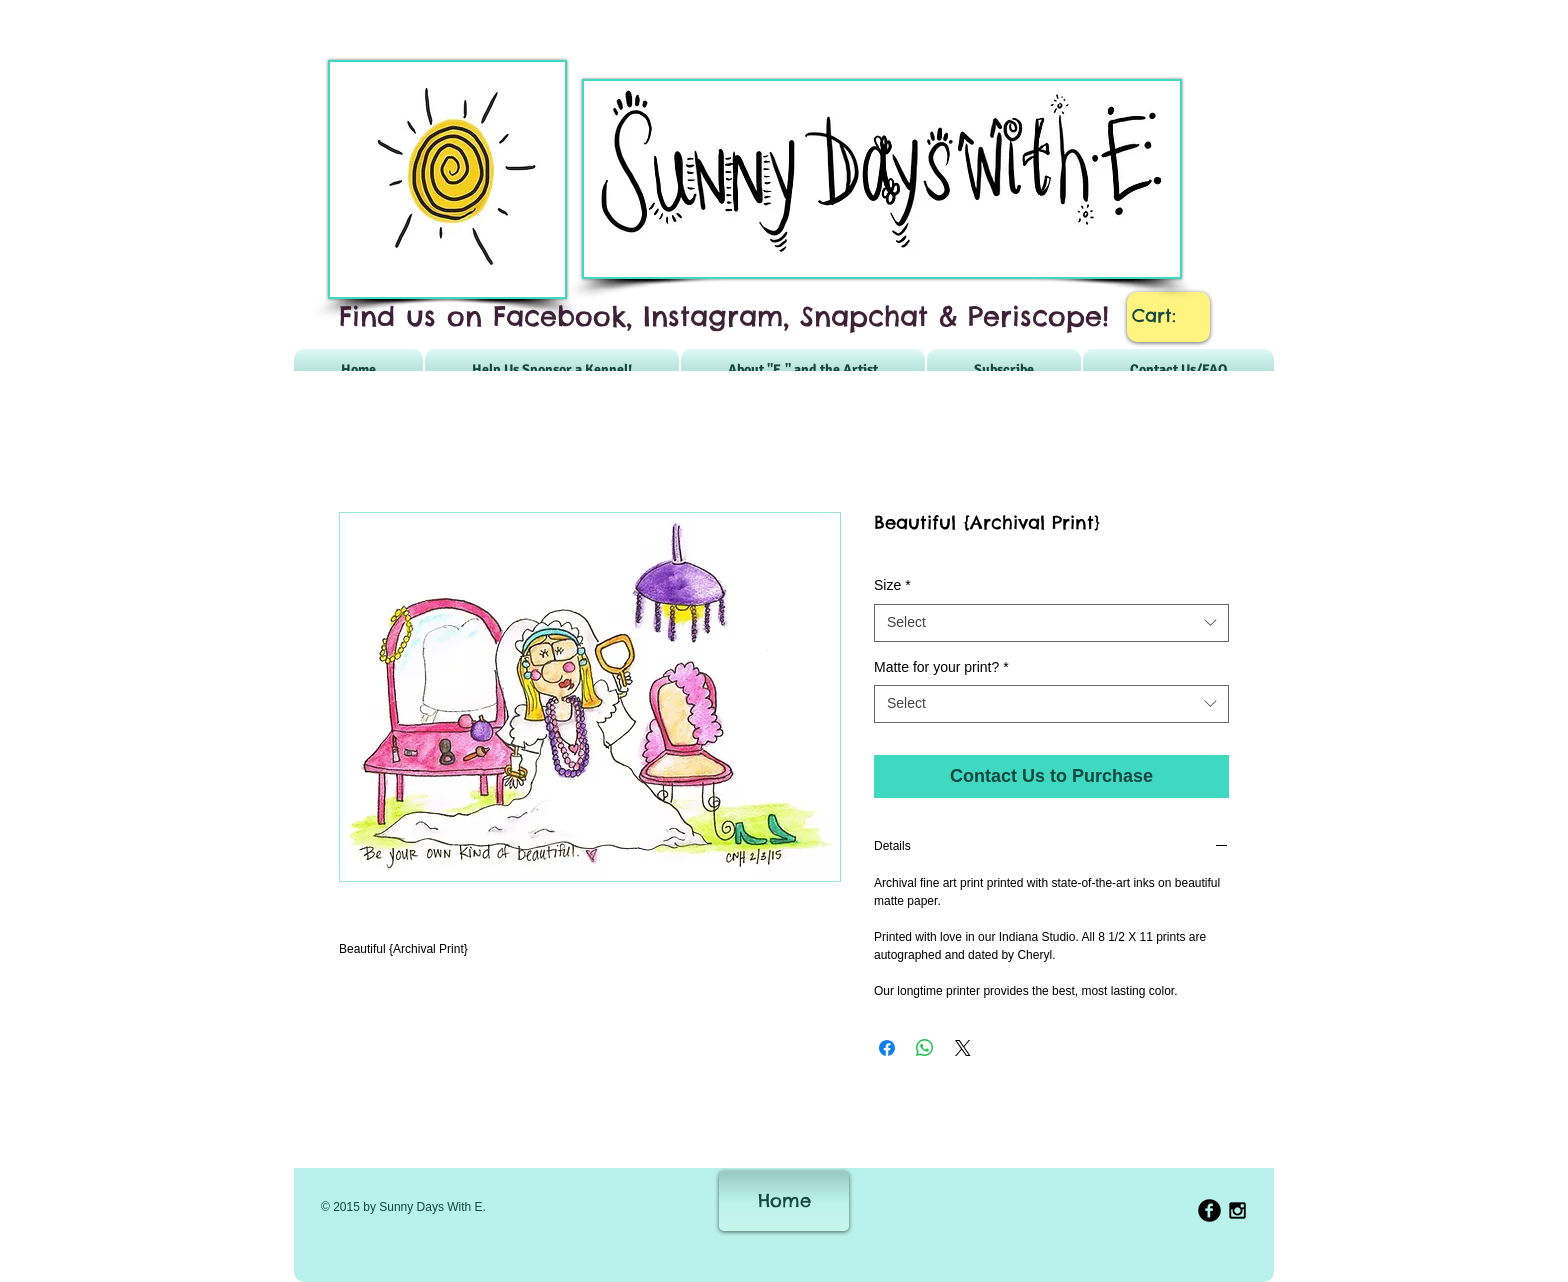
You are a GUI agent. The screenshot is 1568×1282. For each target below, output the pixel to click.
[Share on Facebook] (887, 1048)
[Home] (784, 1201)
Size (892, 585)
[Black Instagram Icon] (1237, 1210)
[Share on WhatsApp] (925, 1048)
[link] (1169, 315)
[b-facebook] (1209, 1210)
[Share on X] (963, 1048)
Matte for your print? (941, 667)
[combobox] (1051, 623)
